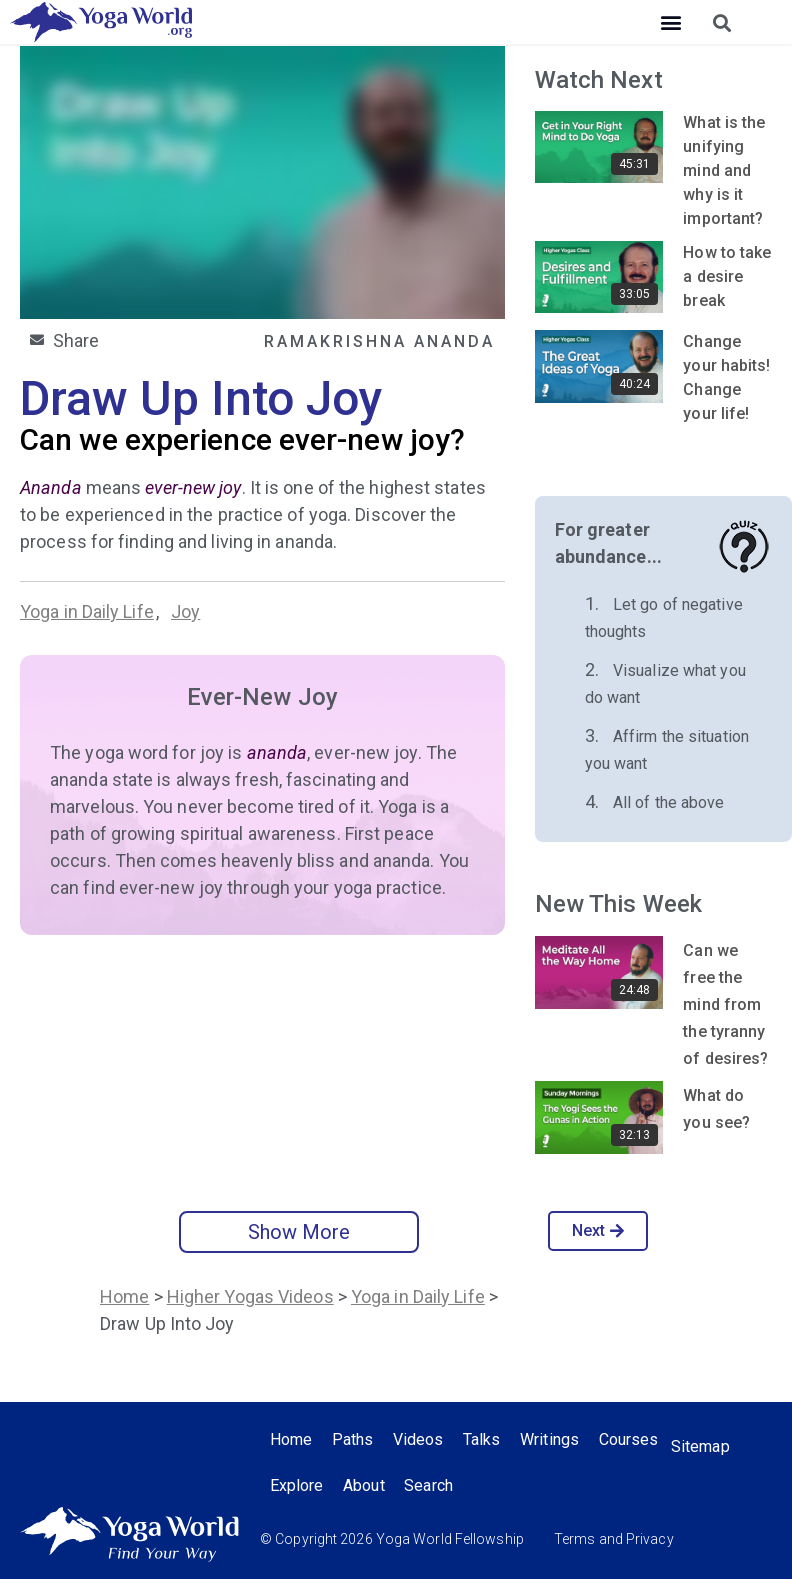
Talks (484, 1439)
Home (124, 1296)
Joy (185, 611)
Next (598, 1230)
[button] (671, 22)
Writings (551, 1439)
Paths (354, 1439)
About (365, 1485)
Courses (631, 1439)
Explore (297, 1485)
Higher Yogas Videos (250, 1296)
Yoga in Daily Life (87, 611)
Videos (419, 1439)
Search (429, 1485)
